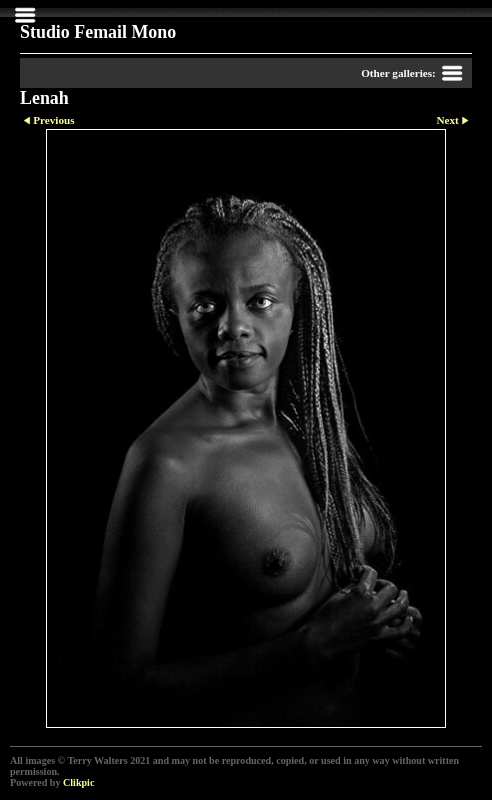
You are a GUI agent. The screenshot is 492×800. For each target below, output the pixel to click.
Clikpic (78, 782)
